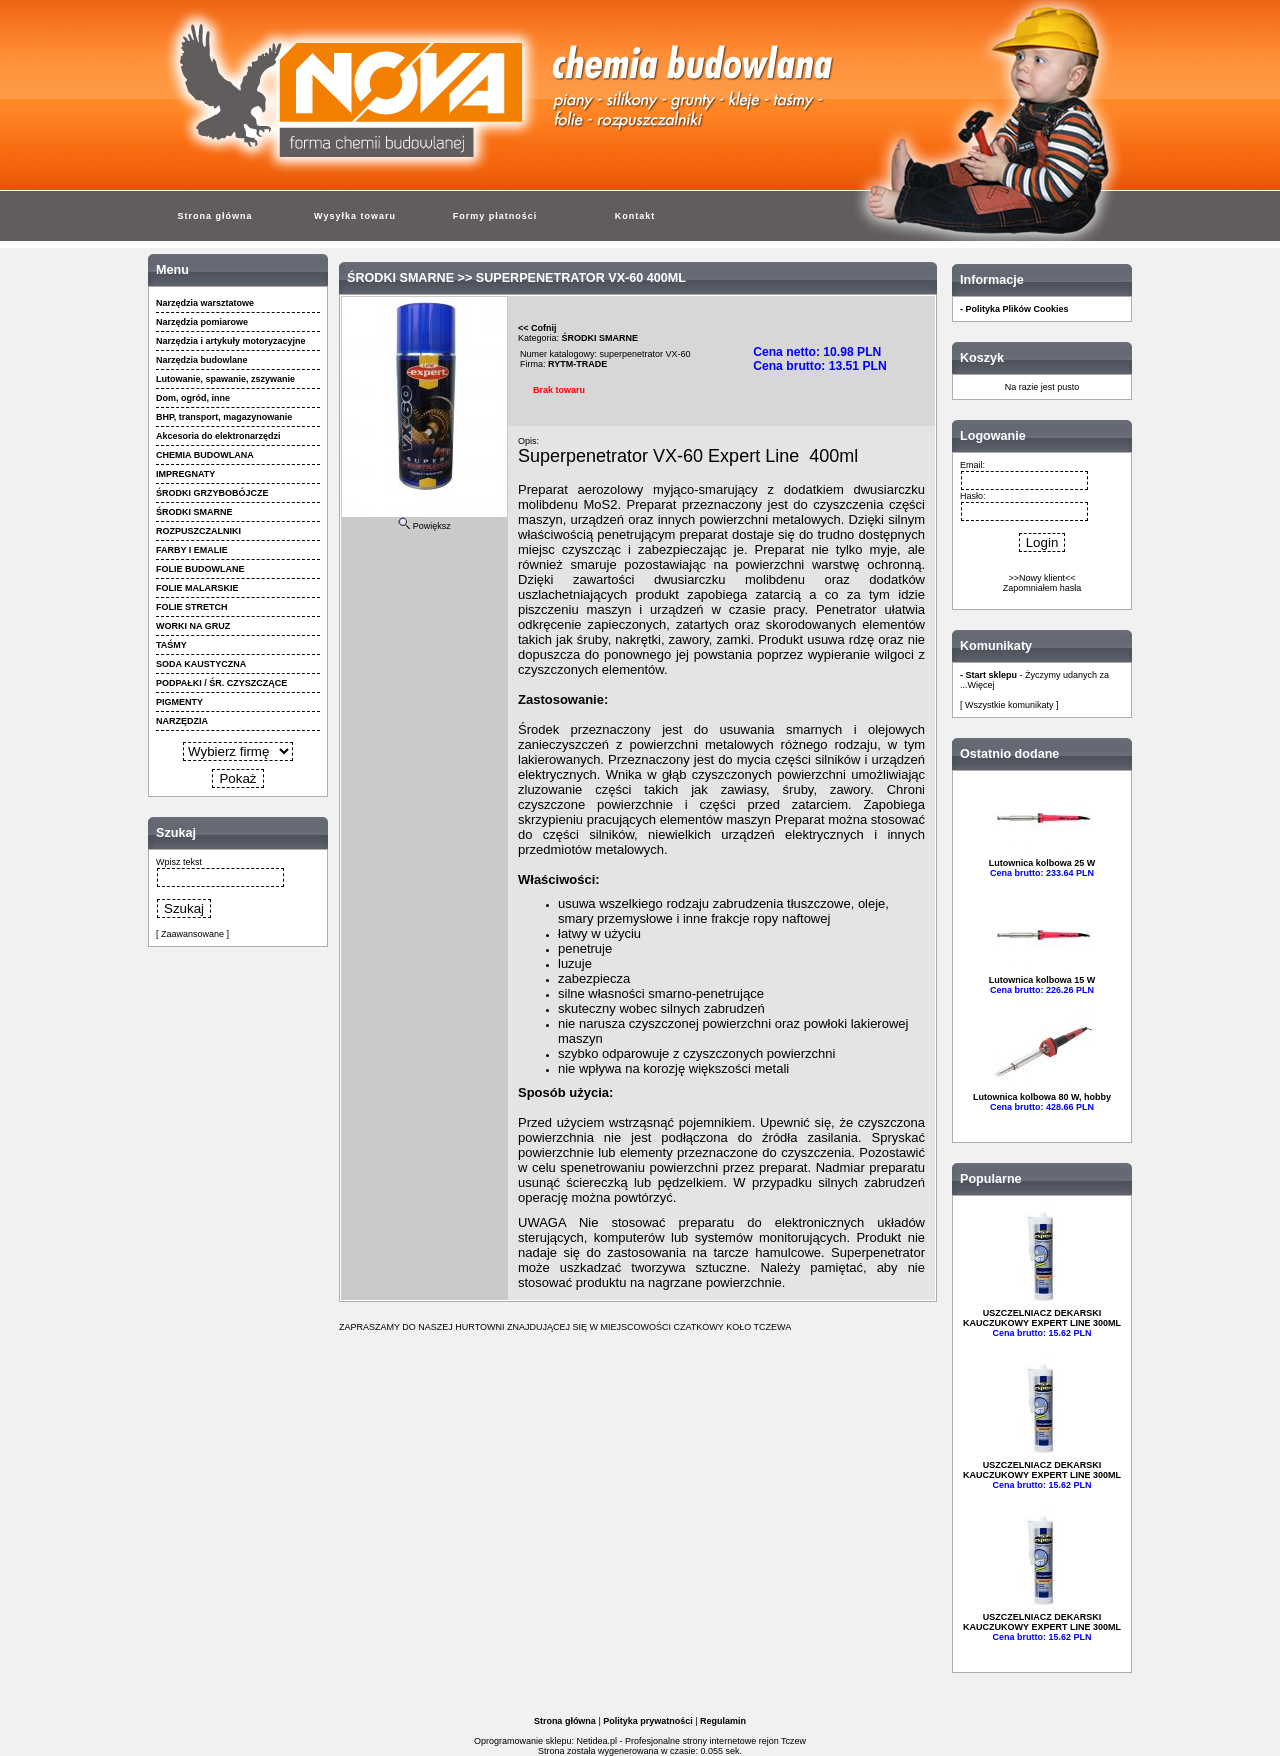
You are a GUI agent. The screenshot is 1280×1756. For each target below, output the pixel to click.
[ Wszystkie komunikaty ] (1009, 705)
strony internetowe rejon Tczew (744, 1741)
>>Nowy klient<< (1041, 578)
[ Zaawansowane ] (192, 934)
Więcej (981, 685)
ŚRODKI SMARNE (400, 278)
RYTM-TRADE (577, 364)
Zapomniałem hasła (1042, 588)
